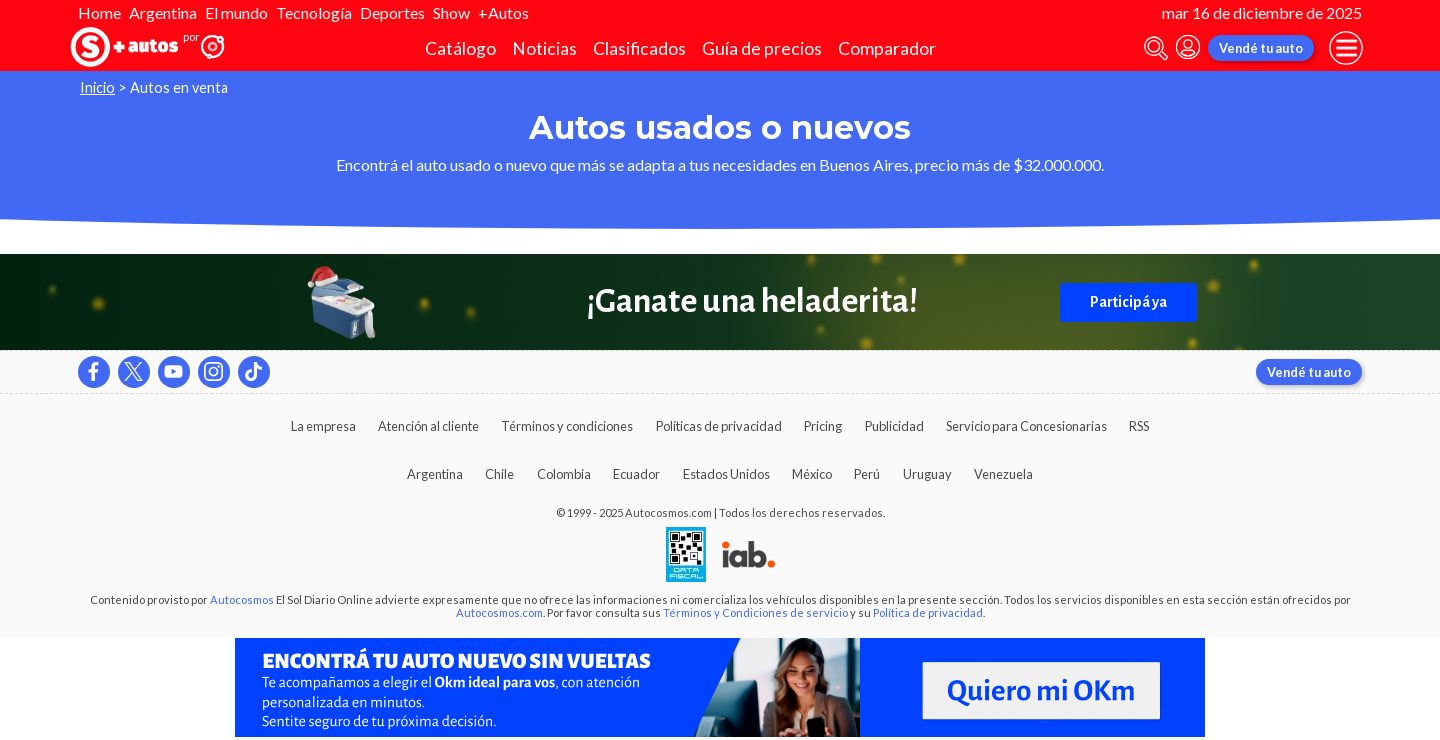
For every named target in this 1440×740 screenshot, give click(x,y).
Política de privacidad (928, 612)
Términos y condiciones (567, 426)
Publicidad (894, 426)
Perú (867, 474)
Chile (499, 474)
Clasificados (639, 48)
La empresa (323, 426)
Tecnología (314, 12)
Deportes (392, 12)
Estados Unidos (726, 474)
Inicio (97, 87)
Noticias (544, 48)
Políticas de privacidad (719, 426)
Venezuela (1003, 474)
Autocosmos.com (499, 612)
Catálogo (460, 48)
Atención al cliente (428, 426)
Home (99, 12)
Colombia (564, 474)
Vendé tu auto (1261, 48)
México (812, 474)
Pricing (823, 426)
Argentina (163, 12)
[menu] (1346, 48)
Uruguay (927, 474)
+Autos (503, 12)
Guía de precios (762, 48)
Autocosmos (242, 599)
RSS (1139, 426)
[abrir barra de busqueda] (1156, 48)
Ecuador (636, 474)
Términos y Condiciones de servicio (755, 612)
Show (451, 12)
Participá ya (1128, 302)
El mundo (236, 12)
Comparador (887, 48)
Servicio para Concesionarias (1026, 426)
